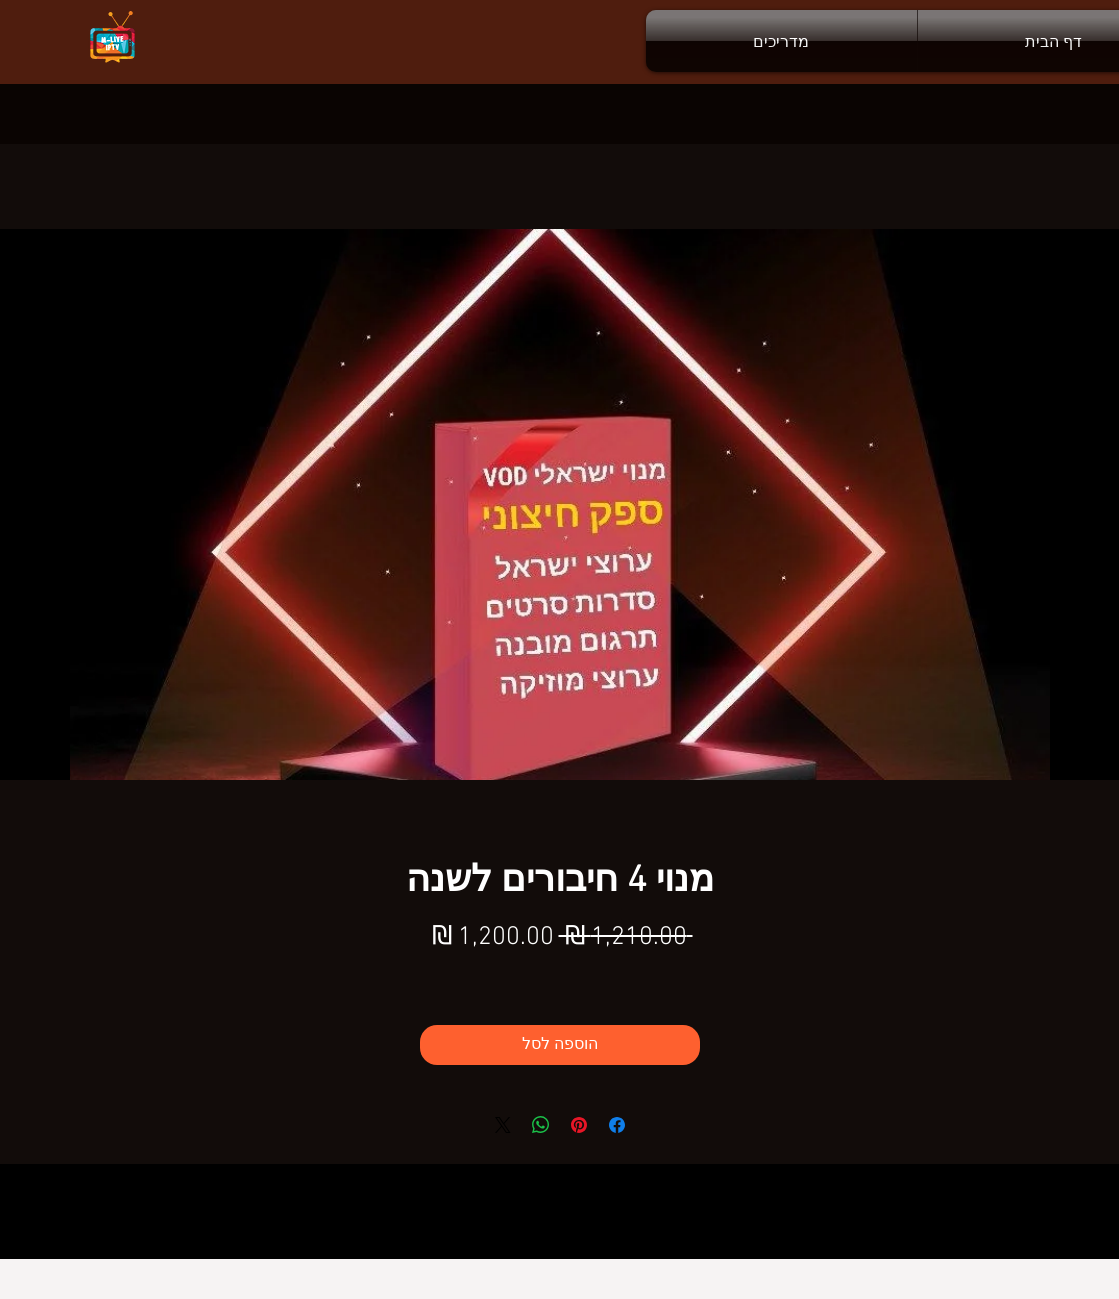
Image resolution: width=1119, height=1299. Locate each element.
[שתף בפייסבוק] (617, 1125)
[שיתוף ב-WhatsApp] (541, 1125)
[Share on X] (503, 1125)
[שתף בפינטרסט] (579, 1125)
